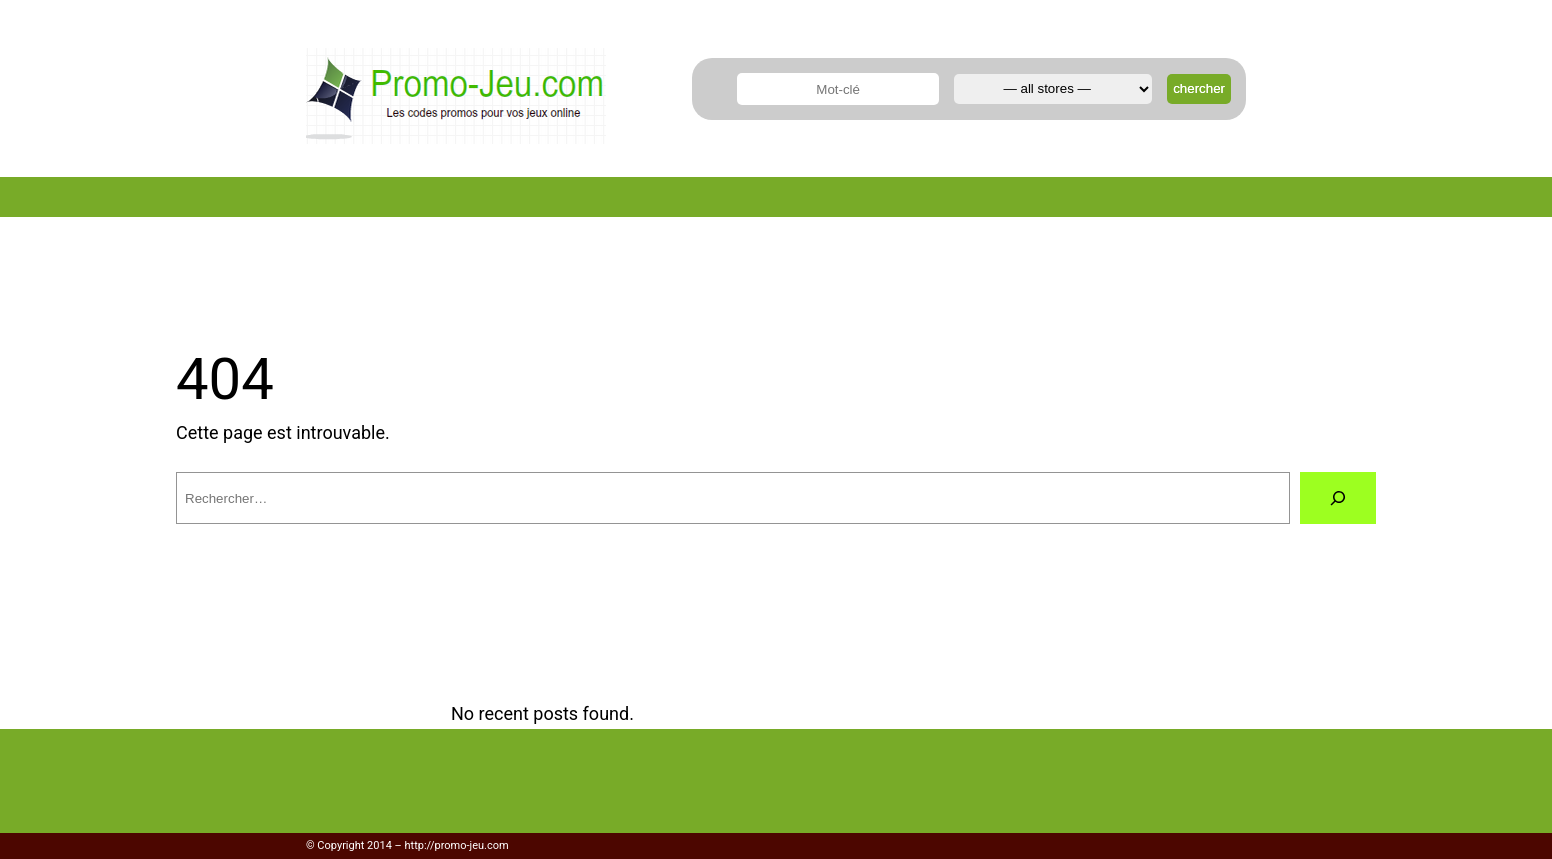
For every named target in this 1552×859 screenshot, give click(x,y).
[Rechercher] (1338, 498)
